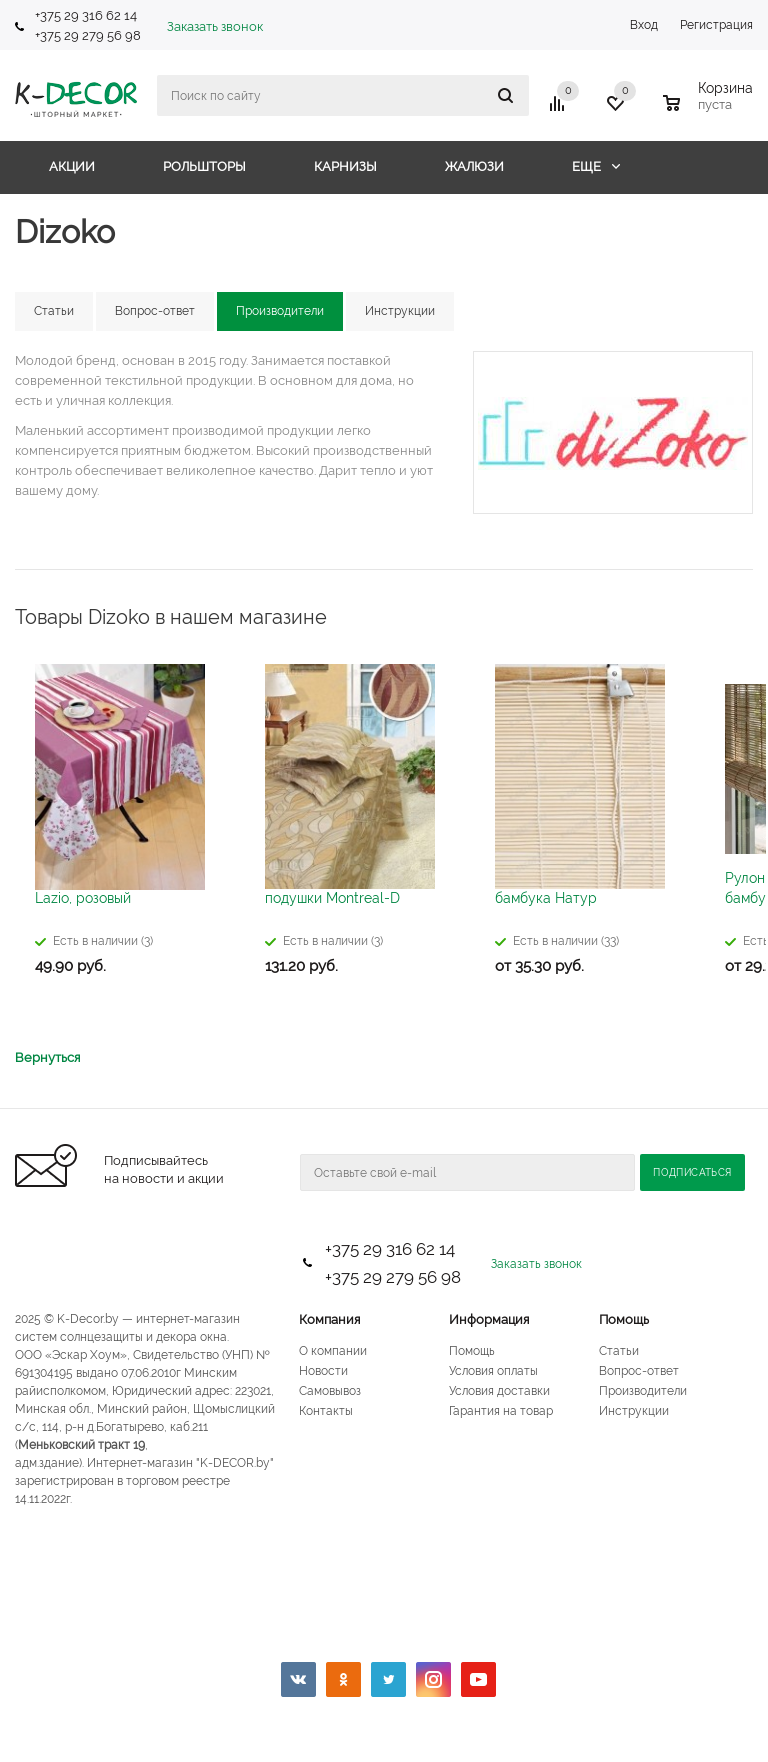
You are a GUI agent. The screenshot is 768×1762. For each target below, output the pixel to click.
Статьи (619, 1351)
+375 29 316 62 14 (86, 15)
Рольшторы (204, 166)
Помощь (624, 1319)
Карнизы (345, 166)
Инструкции (634, 1411)
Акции (72, 166)
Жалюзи (474, 166)
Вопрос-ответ (639, 1371)
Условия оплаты (493, 1371)
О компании (333, 1351)
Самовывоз (330, 1391)
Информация (489, 1319)
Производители (643, 1391)
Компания (329, 1319)
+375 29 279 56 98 (89, 35)
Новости (323, 1371)
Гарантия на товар (501, 1411)
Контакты (326, 1411)
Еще (596, 166)
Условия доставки (499, 1391)
